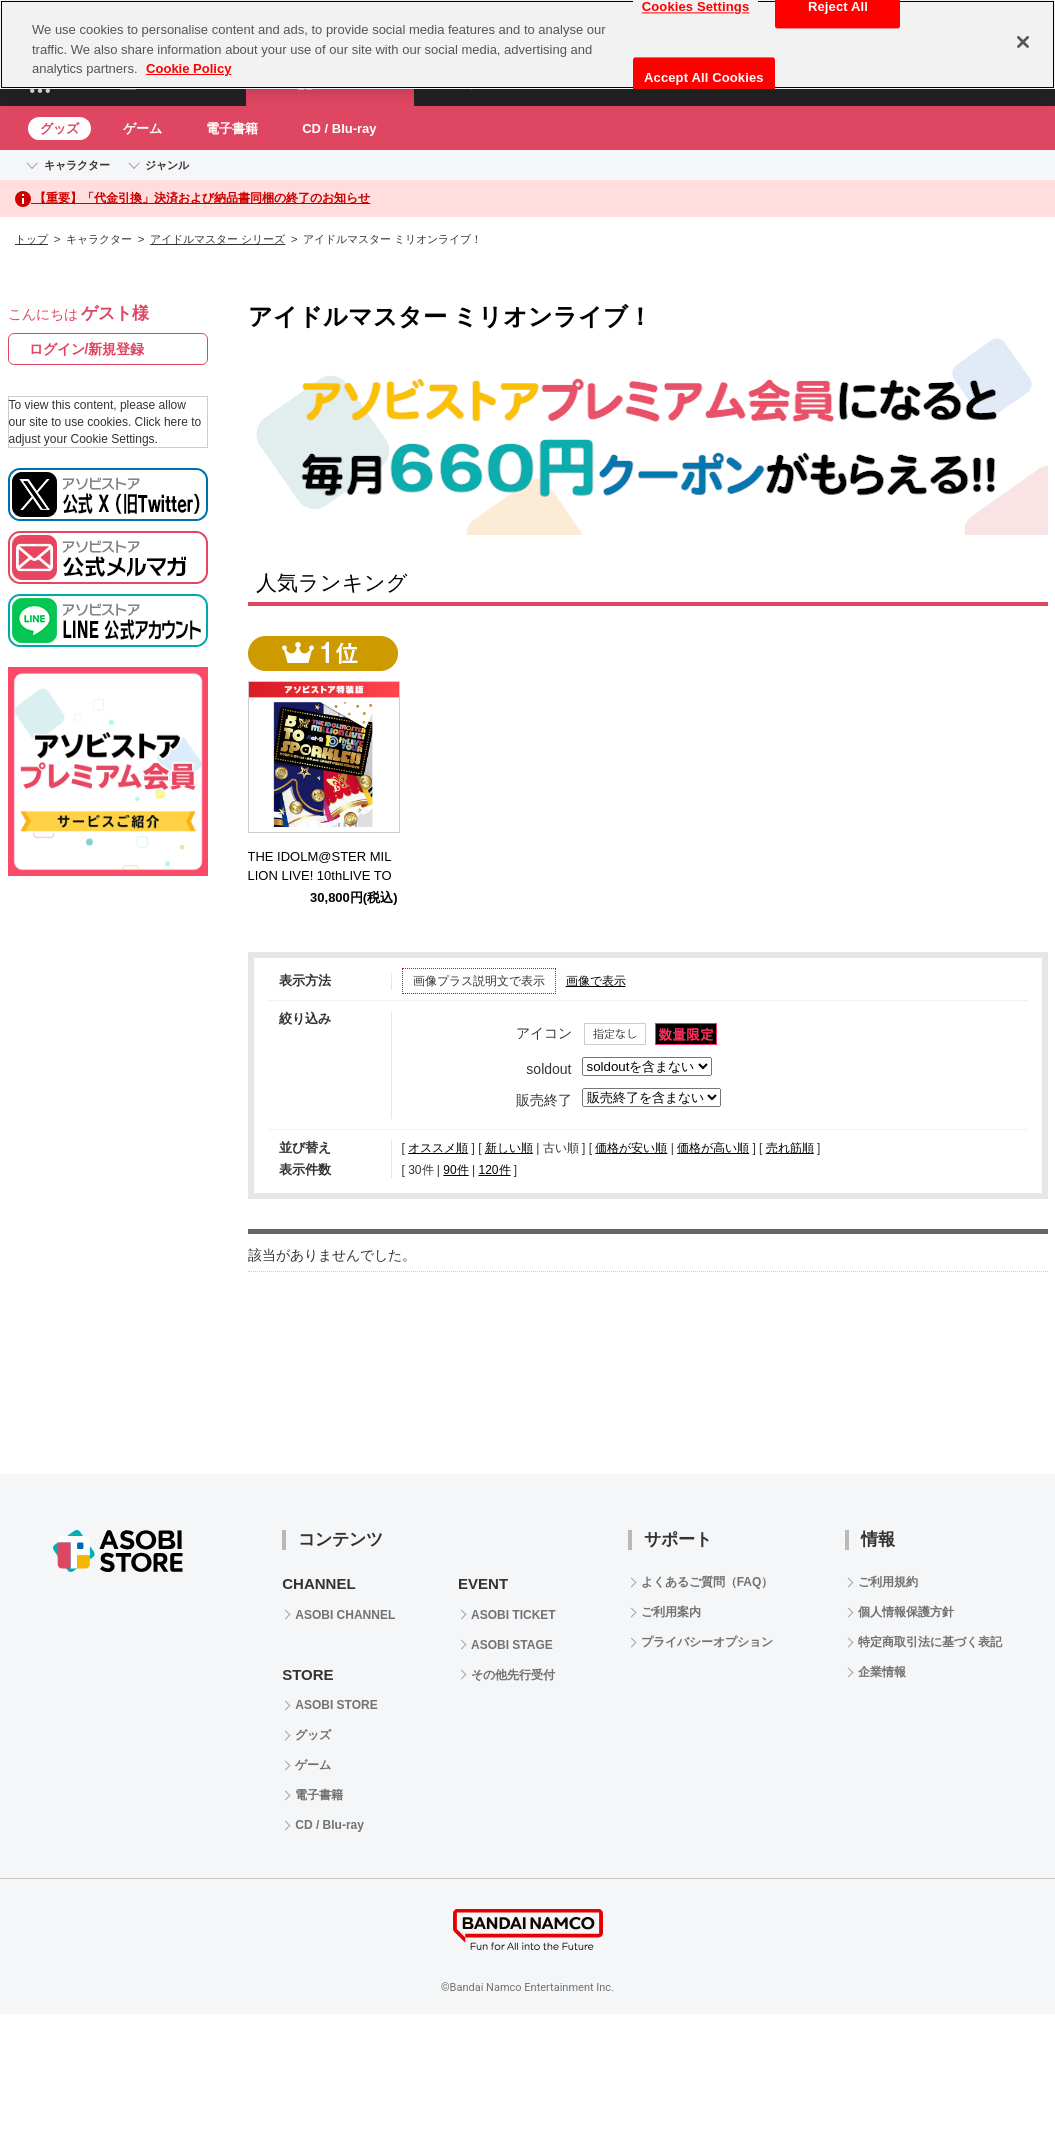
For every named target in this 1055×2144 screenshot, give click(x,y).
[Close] (1023, 42)
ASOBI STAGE (512, 1645)
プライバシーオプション (707, 1642)
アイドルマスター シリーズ (217, 239)
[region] (527, 44)
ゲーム (142, 128)
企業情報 (882, 1672)
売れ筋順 (790, 1148)
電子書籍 (232, 128)
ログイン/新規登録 (87, 349)
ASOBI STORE (336, 1705)
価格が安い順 (631, 1148)
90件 (455, 1170)
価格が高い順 (713, 1148)
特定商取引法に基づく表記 (930, 1642)
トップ (31, 239)
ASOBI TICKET (513, 1615)
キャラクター (77, 165)
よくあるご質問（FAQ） (707, 1582)
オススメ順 (438, 1148)
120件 (494, 1170)
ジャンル (167, 165)
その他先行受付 (513, 1675)
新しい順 (509, 1148)
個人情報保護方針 (906, 1612)
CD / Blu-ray (339, 128)
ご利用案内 (671, 1612)
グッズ (59, 128)
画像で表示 (596, 981)
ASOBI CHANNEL (345, 1615)
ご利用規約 (888, 1582)
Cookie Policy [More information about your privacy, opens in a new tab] (188, 68)
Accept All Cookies (704, 77)
